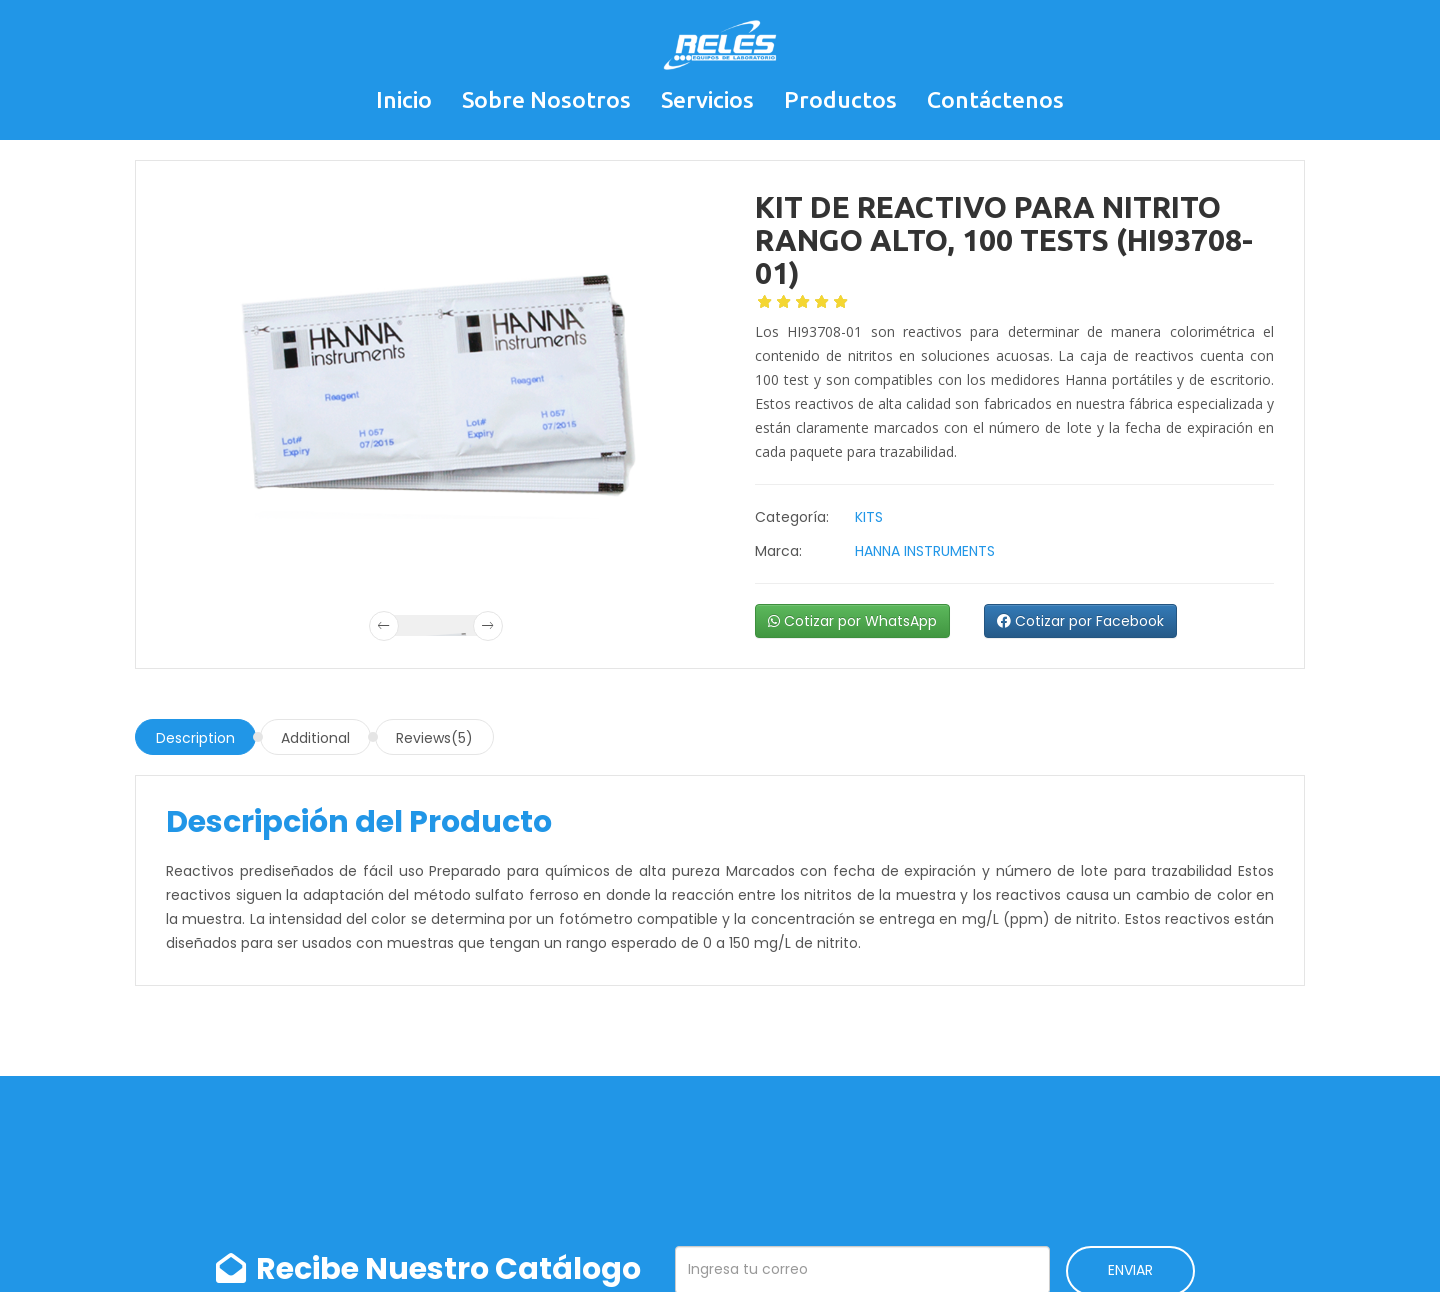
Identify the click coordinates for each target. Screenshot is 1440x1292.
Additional (315, 738)
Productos (840, 99)
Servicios (707, 99)
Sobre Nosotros (546, 99)
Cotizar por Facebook (1080, 621)
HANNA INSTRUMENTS (925, 551)
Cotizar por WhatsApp (852, 621)
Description (195, 738)
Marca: (778, 551)
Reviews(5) (434, 738)
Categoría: (792, 517)
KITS (869, 517)
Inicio (404, 99)
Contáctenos (995, 99)
